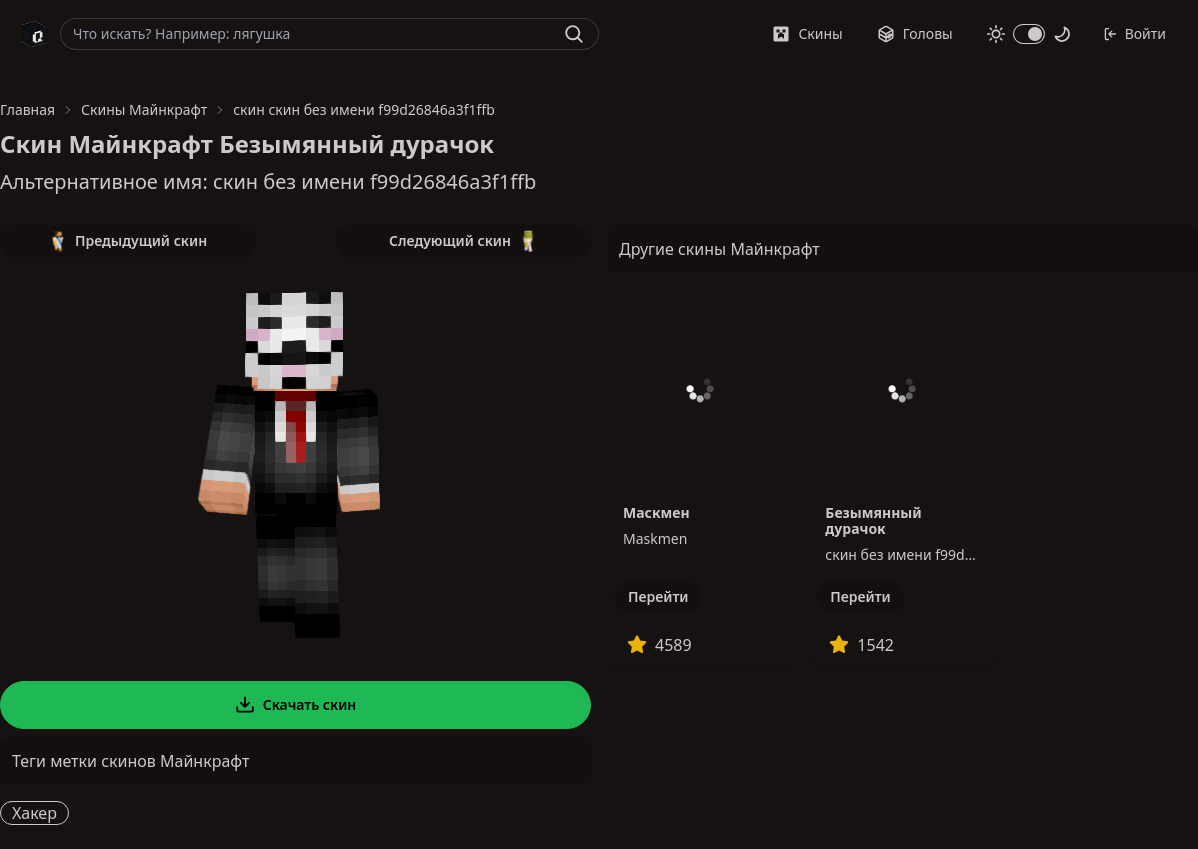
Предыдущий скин (128, 241)
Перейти (658, 596)
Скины (807, 33)
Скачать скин (296, 705)
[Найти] (574, 34)
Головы (915, 33)
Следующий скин (463, 241)
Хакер (34, 813)
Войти (1134, 33)
